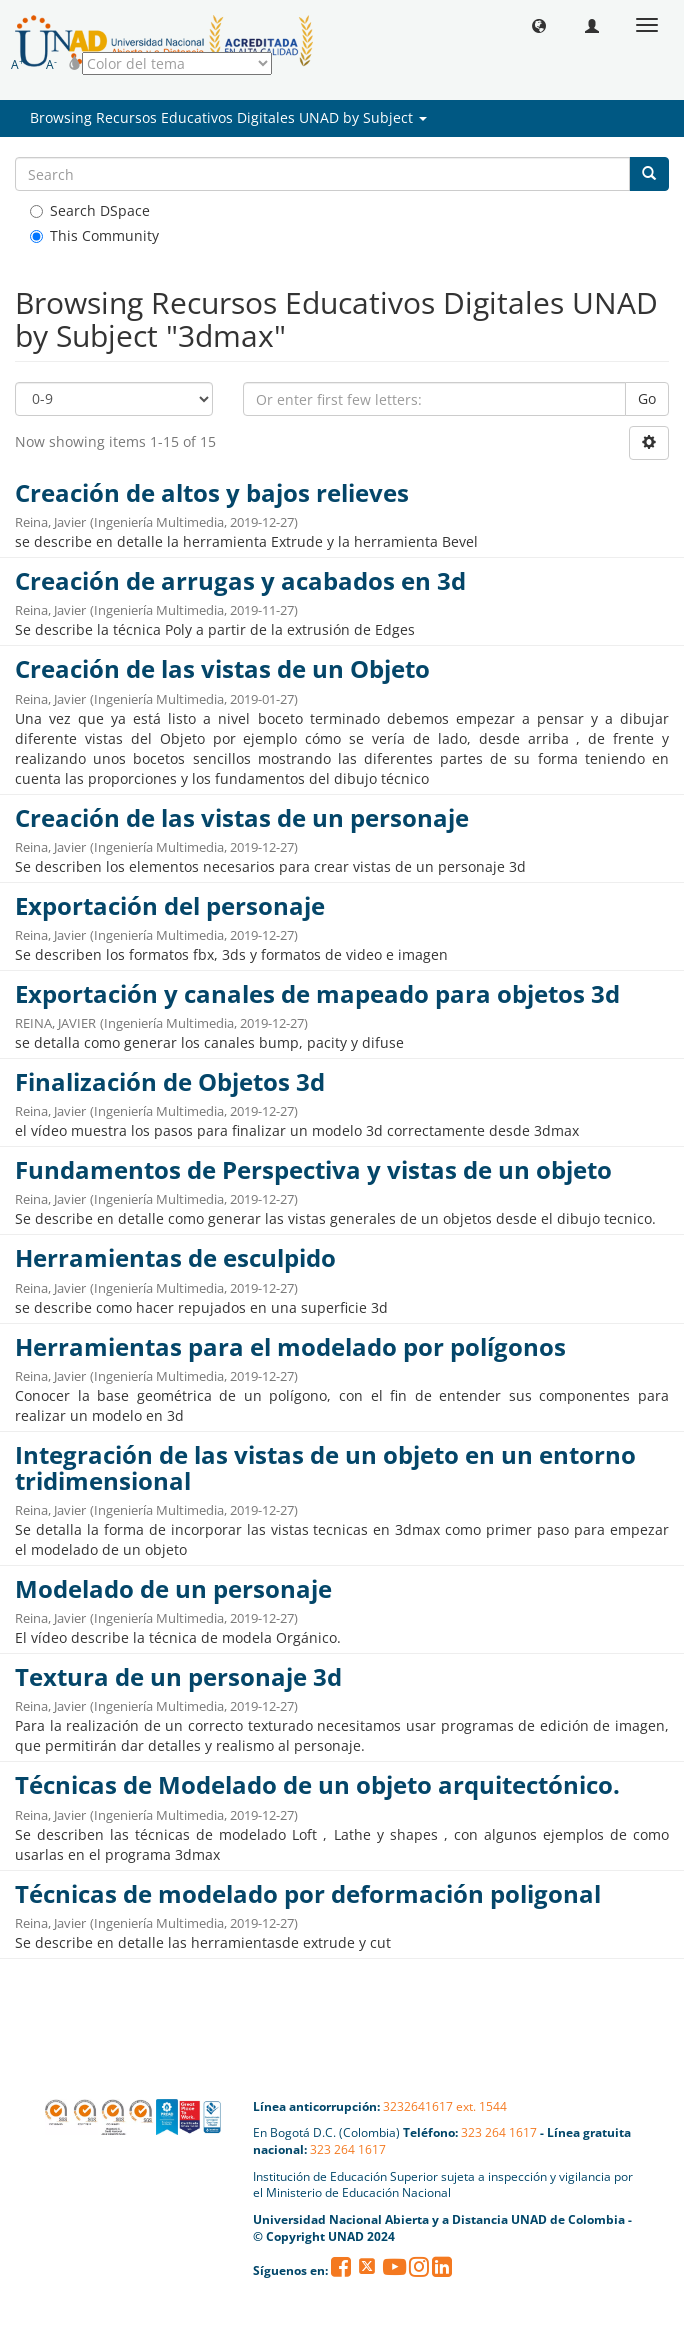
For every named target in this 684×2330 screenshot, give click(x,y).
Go (647, 398)
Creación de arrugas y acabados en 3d (240, 581)
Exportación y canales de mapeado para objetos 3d (317, 994)
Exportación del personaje (170, 906)
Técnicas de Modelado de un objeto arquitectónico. (317, 1785)
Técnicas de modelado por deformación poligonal (308, 1894)
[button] (539, 25)
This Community (94, 235)
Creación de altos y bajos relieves (212, 493)
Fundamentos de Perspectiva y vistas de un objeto (313, 1170)
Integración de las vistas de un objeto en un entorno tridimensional (325, 1468)
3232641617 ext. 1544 (445, 2106)
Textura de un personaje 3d (178, 1677)
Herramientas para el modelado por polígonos (290, 1347)
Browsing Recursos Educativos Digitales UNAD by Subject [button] (228, 117)
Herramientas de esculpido (175, 1258)
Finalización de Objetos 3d (170, 1082)
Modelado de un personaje (173, 1589)
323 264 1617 (499, 2132)
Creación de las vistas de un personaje (242, 818)
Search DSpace (90, 210)
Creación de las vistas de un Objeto (222, 669)
